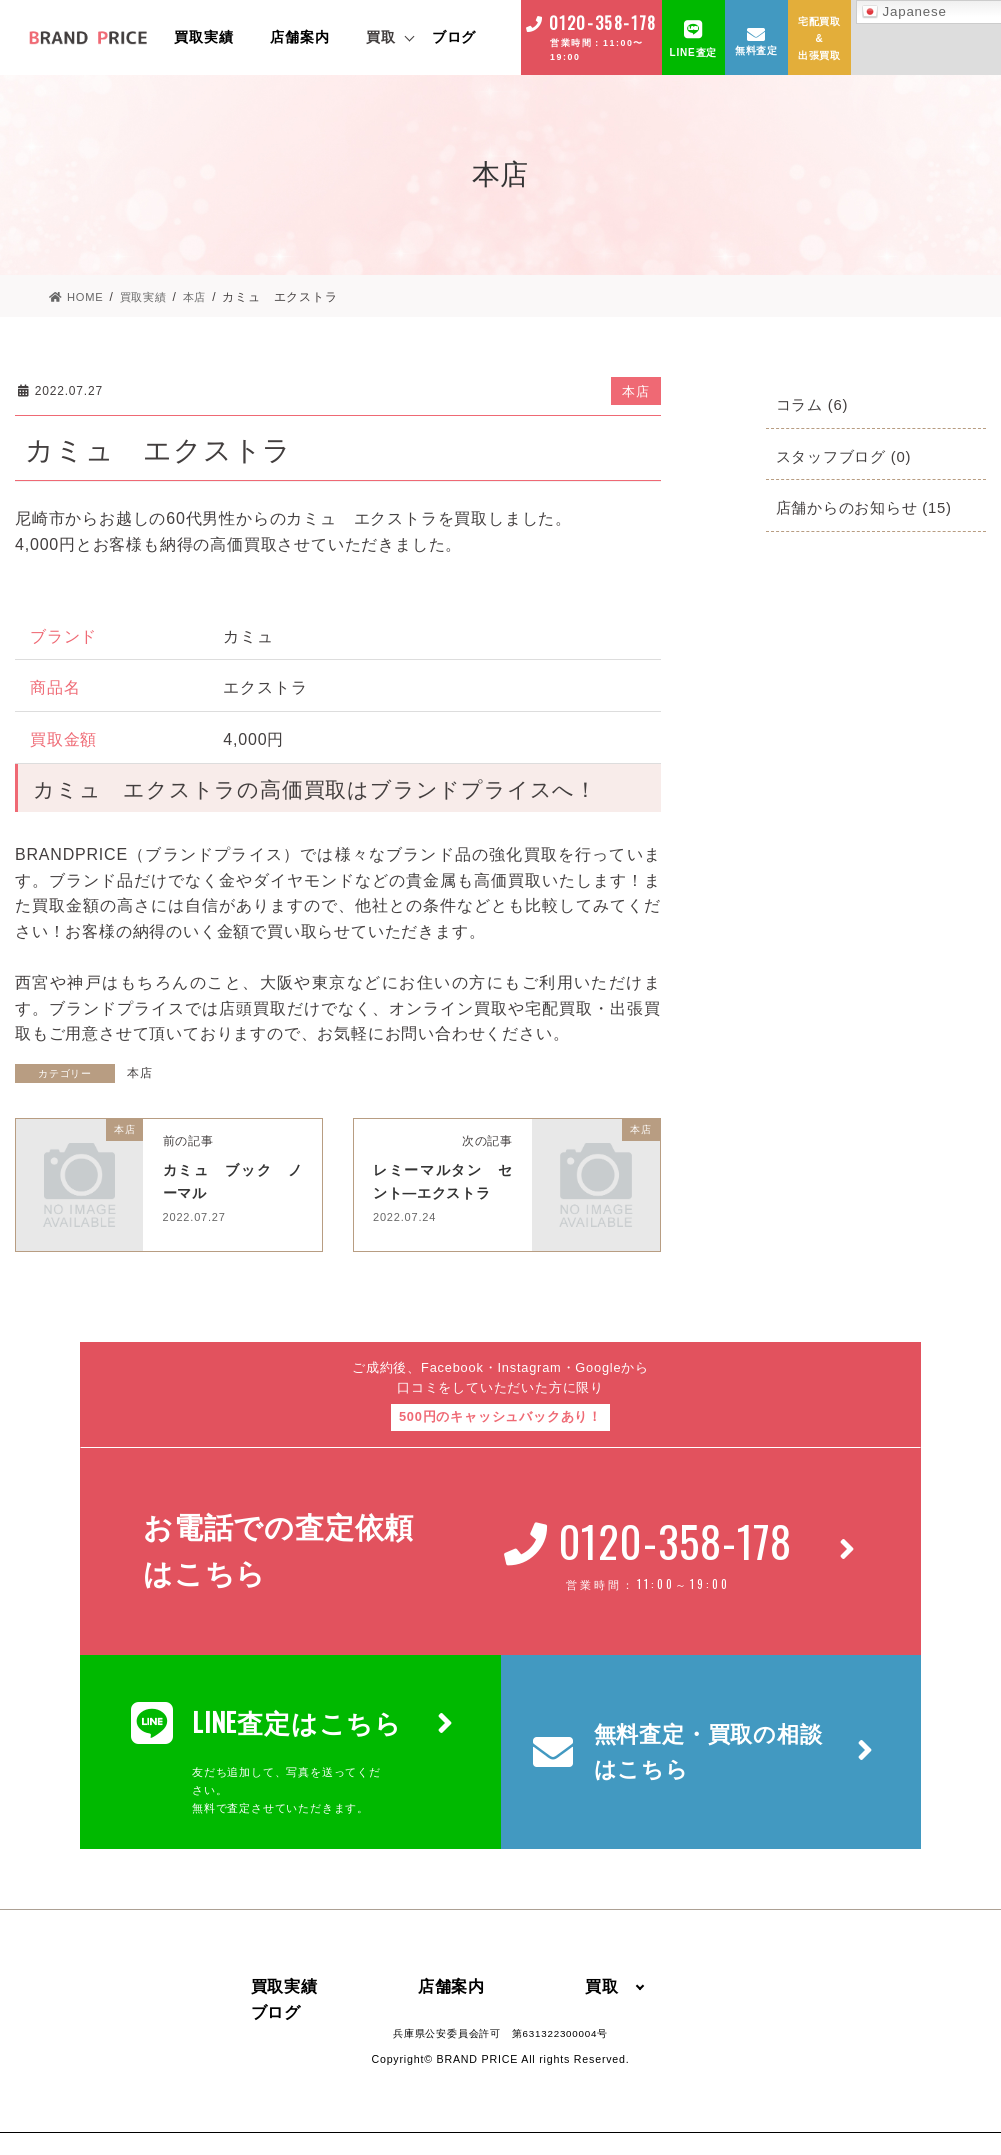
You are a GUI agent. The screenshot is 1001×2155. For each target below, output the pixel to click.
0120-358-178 (603, 23)
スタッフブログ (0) (848, 455)
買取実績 (203, 37)
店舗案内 (299, 37)
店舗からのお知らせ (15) (870, 506)
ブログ (454, 37)
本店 (636, 390)
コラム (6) (815, 403)
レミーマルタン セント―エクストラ (451, 1191)
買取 (381, 37)
